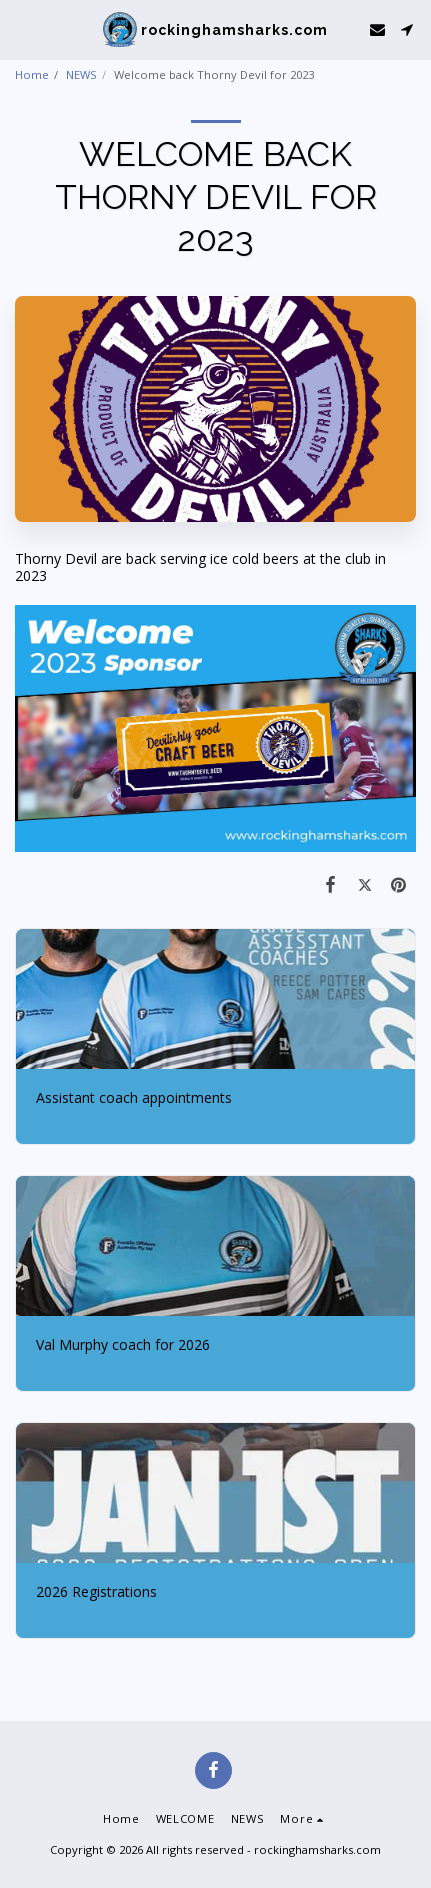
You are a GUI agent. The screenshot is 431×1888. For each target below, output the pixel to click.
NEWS (81, 74)
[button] (22, 28)
